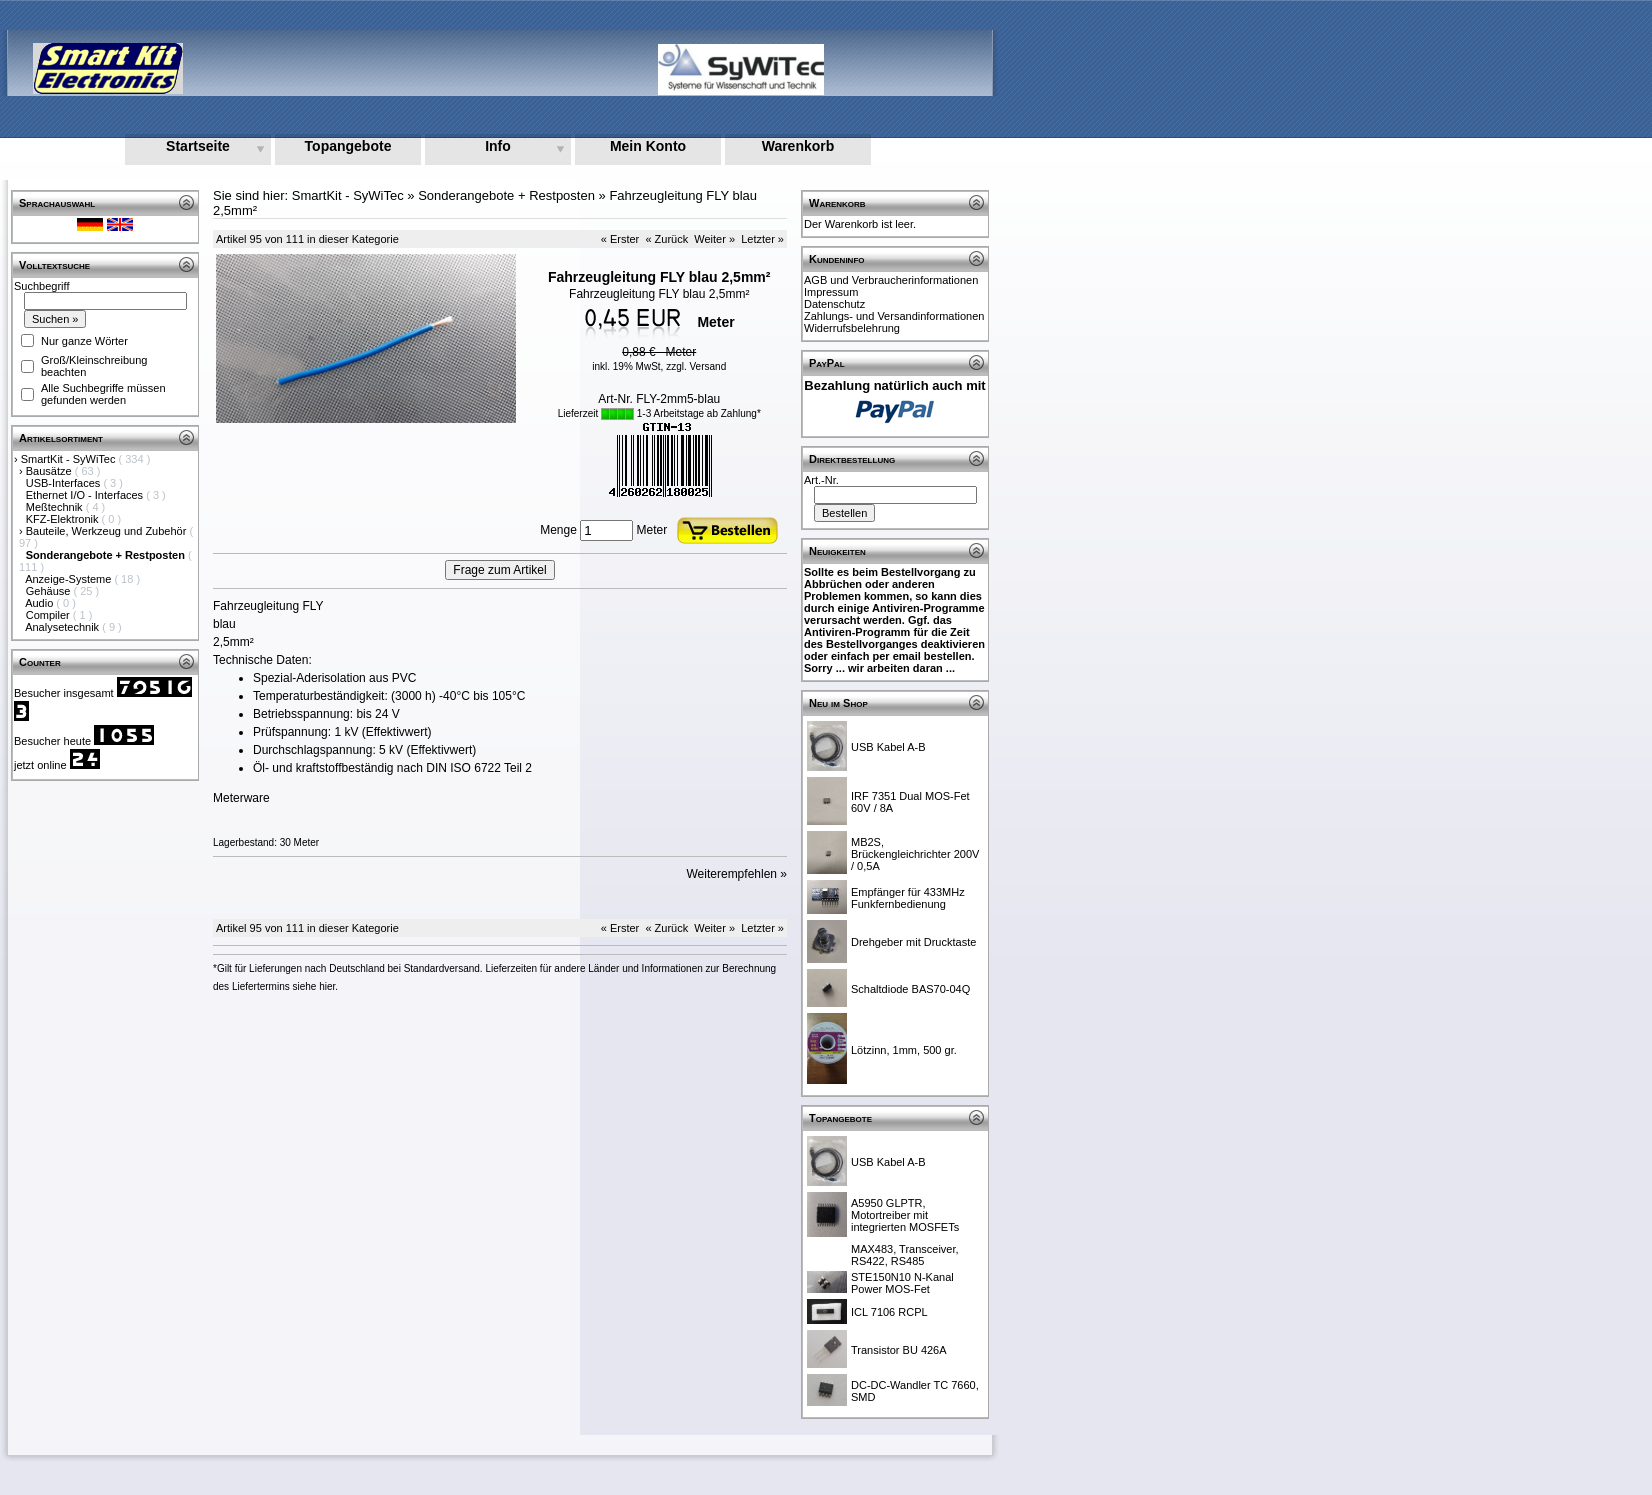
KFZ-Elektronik (64, 519)
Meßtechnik (56, 507)
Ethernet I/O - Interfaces (86, 495)
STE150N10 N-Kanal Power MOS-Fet (902, 1283)
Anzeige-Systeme (69, 579)
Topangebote (348, 146)
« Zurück (666, 239)
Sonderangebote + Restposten (506, 195)
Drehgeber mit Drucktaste (913, 942)
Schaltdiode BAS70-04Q (910, 989)
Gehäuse (50, 591)
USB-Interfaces (65, 483)
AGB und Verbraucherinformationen (891, 280)
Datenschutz (834, 304)
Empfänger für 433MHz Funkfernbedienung (908, 898)
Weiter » (714, 239)
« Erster (620, 239)
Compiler (49, 615)
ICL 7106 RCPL (889, 1312)
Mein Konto (648, 146)
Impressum (831, 292)
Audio (40, 603)
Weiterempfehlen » (737, 874)
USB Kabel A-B (888, 747)
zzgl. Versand (696, 366)
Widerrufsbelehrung (852, 328)
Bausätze (50, 471)
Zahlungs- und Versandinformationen (894, 316)
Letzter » (762, 239)
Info (498, 146)
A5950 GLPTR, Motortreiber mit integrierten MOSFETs (905, 1215)
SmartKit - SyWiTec (70, 459)
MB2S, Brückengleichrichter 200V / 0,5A (915, 854)
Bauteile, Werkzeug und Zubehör (108, 531)
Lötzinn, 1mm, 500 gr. (904, 1050)
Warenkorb (798, 146)
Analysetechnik (63, 627)
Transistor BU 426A (899, 1350)
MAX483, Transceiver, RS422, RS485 (905, 1255)
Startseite (198, 146)
